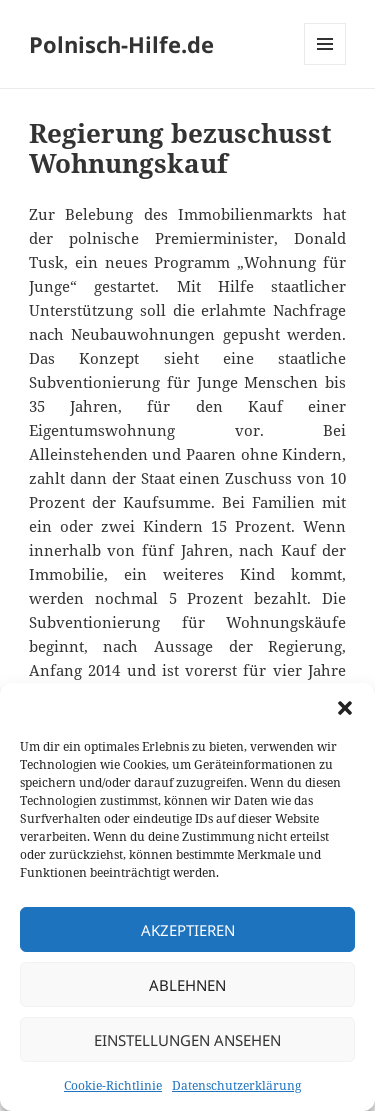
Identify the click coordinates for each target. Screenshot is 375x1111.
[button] (345, 708)
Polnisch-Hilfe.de (121, 44)
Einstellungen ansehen (187, 1040)
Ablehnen (187, 985)
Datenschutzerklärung (236, 1085)
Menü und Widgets (325, 64)
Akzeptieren (188, 930)
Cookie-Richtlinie (113, 1085)
